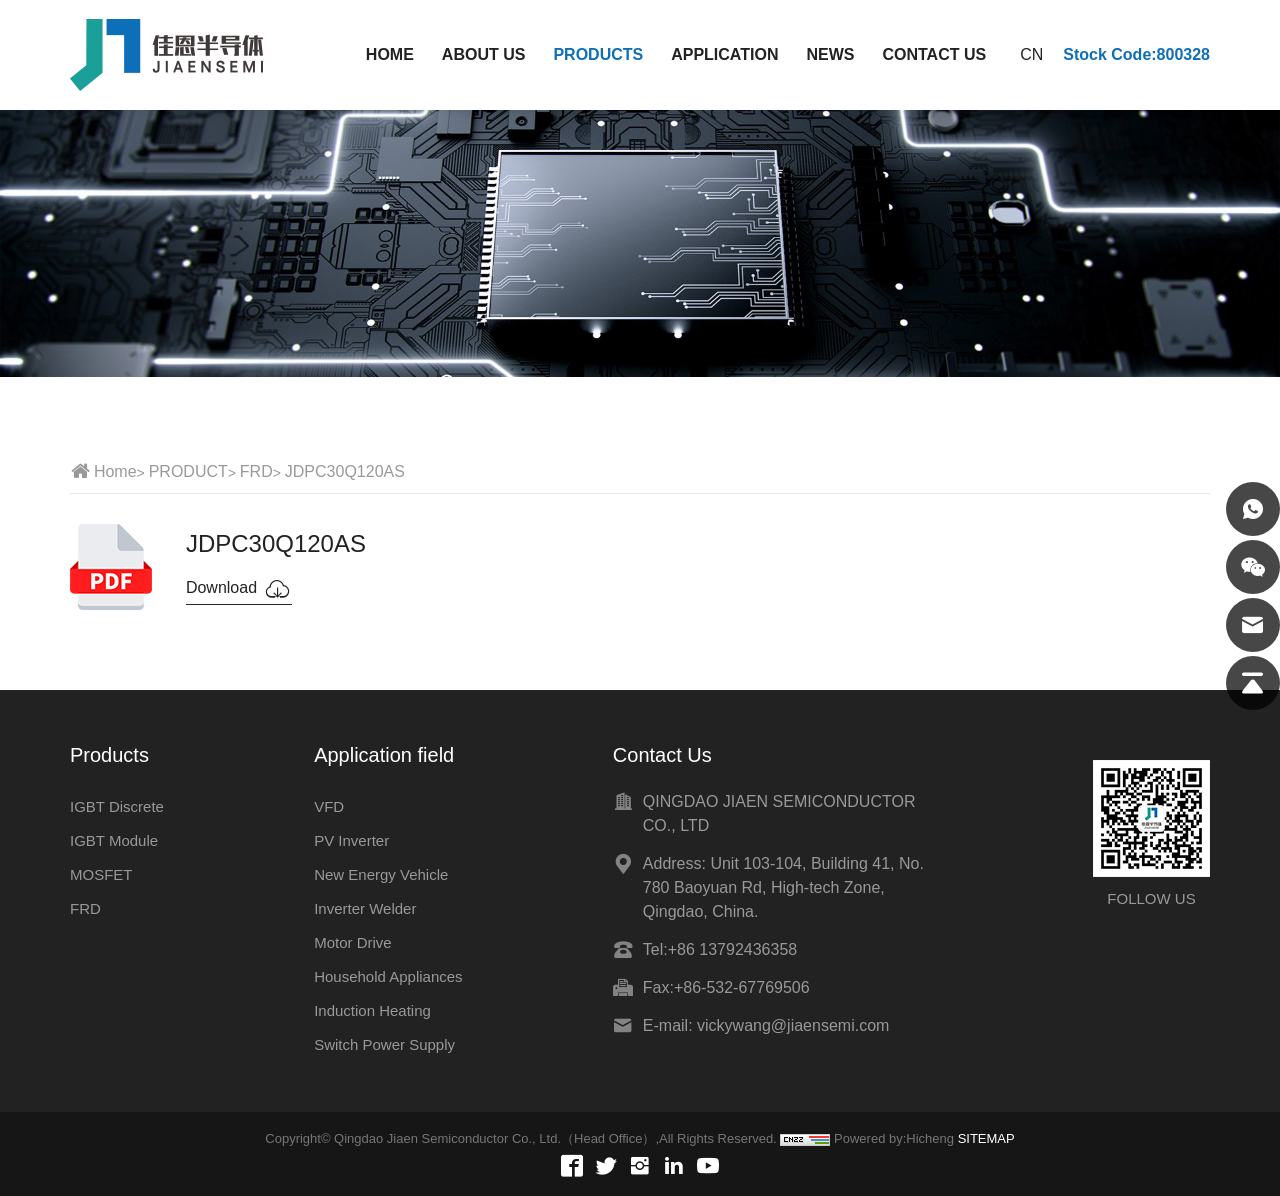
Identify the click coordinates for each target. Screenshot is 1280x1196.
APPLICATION (724, 54)
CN (1031, 54)
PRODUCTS (598, 54)
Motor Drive (353, 942)
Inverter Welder (365, 908)
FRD (256, 471)
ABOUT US (484, 54)
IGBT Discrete (117, 806)
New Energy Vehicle (381, 874)
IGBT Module (114, 840)
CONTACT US (934, 54)
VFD (329, 806)
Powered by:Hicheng (894, 1138)
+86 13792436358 (732, 949)
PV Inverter (351, 840)
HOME (390, 54)
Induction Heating (372, 1010)
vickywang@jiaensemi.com (793, 1025)
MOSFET (101, 874)
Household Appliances (388, 976)
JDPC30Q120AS (345, 471)
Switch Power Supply (384, 1044)
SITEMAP (986, 1138)
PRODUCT (188, 471)
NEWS (830, 54)
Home (115, 471)
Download (239, 589)
